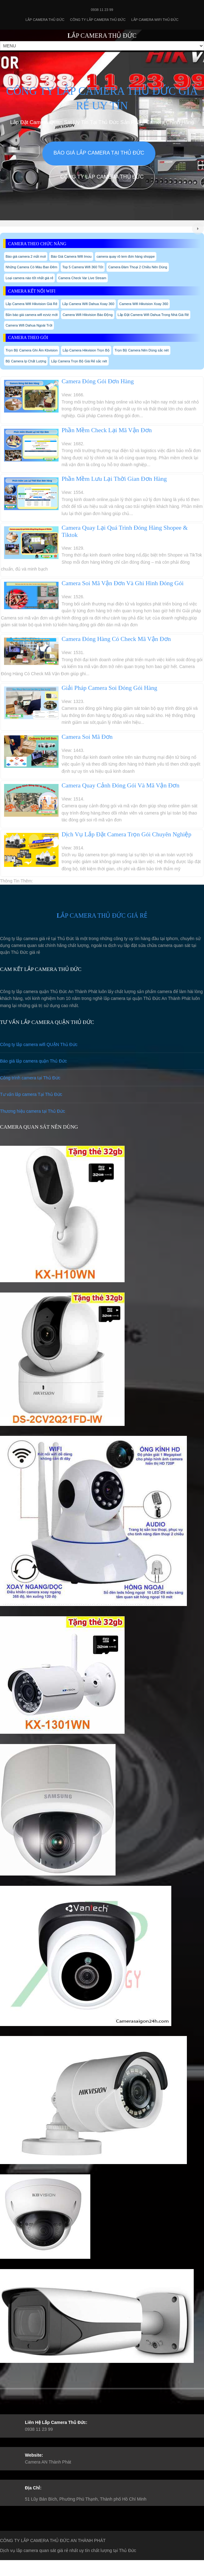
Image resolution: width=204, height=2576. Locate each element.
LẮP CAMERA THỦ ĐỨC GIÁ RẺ (102, 915)
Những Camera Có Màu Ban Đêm (31, 267)
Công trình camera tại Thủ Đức (30, 1077)
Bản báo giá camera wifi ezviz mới (32, 315)
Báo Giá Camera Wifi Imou (71, 256)
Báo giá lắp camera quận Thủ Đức (33, 1061)
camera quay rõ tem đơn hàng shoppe (126, 256)
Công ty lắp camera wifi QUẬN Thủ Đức (39, 1044)
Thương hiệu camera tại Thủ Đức (32, 1111)
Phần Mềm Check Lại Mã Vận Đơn (107, 430)
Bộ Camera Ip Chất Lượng (26, 361)
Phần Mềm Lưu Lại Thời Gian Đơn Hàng (114, 479)
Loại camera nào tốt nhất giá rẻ (29, 278)
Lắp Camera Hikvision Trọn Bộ (86, 350)
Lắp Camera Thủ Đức (45, 20)
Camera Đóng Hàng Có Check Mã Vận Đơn (116, 639)
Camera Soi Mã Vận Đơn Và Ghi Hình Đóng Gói (123, 583)
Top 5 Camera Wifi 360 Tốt (82, 267)
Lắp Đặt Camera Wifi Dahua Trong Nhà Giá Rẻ (153, 315)
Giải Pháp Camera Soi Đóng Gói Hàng (109, 688)
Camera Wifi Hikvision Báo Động (87, 315)
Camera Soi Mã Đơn (87, 737)
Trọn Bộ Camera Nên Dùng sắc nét (142, 350)
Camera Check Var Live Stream (82, 278)
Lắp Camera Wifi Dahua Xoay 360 (88, 304)
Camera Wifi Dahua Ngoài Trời (29, 325)
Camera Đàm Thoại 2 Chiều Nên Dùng (137, 267)
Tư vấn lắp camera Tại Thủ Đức (31, 1094)
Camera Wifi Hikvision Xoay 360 (143, 304)
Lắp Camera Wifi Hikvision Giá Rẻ (31, 304)
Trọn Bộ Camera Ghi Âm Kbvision (32, 350)
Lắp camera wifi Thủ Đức (155, 20)
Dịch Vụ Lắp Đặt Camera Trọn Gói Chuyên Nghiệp (127, 834)
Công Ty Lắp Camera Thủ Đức (98, 20)
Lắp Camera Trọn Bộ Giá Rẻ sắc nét (79, 361)
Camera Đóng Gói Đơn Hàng (98, 381)
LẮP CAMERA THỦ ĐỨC (102, 35)
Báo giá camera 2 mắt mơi (26, 256)
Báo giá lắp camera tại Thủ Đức (99, 153)
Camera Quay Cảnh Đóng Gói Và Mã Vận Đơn (120, 785)
